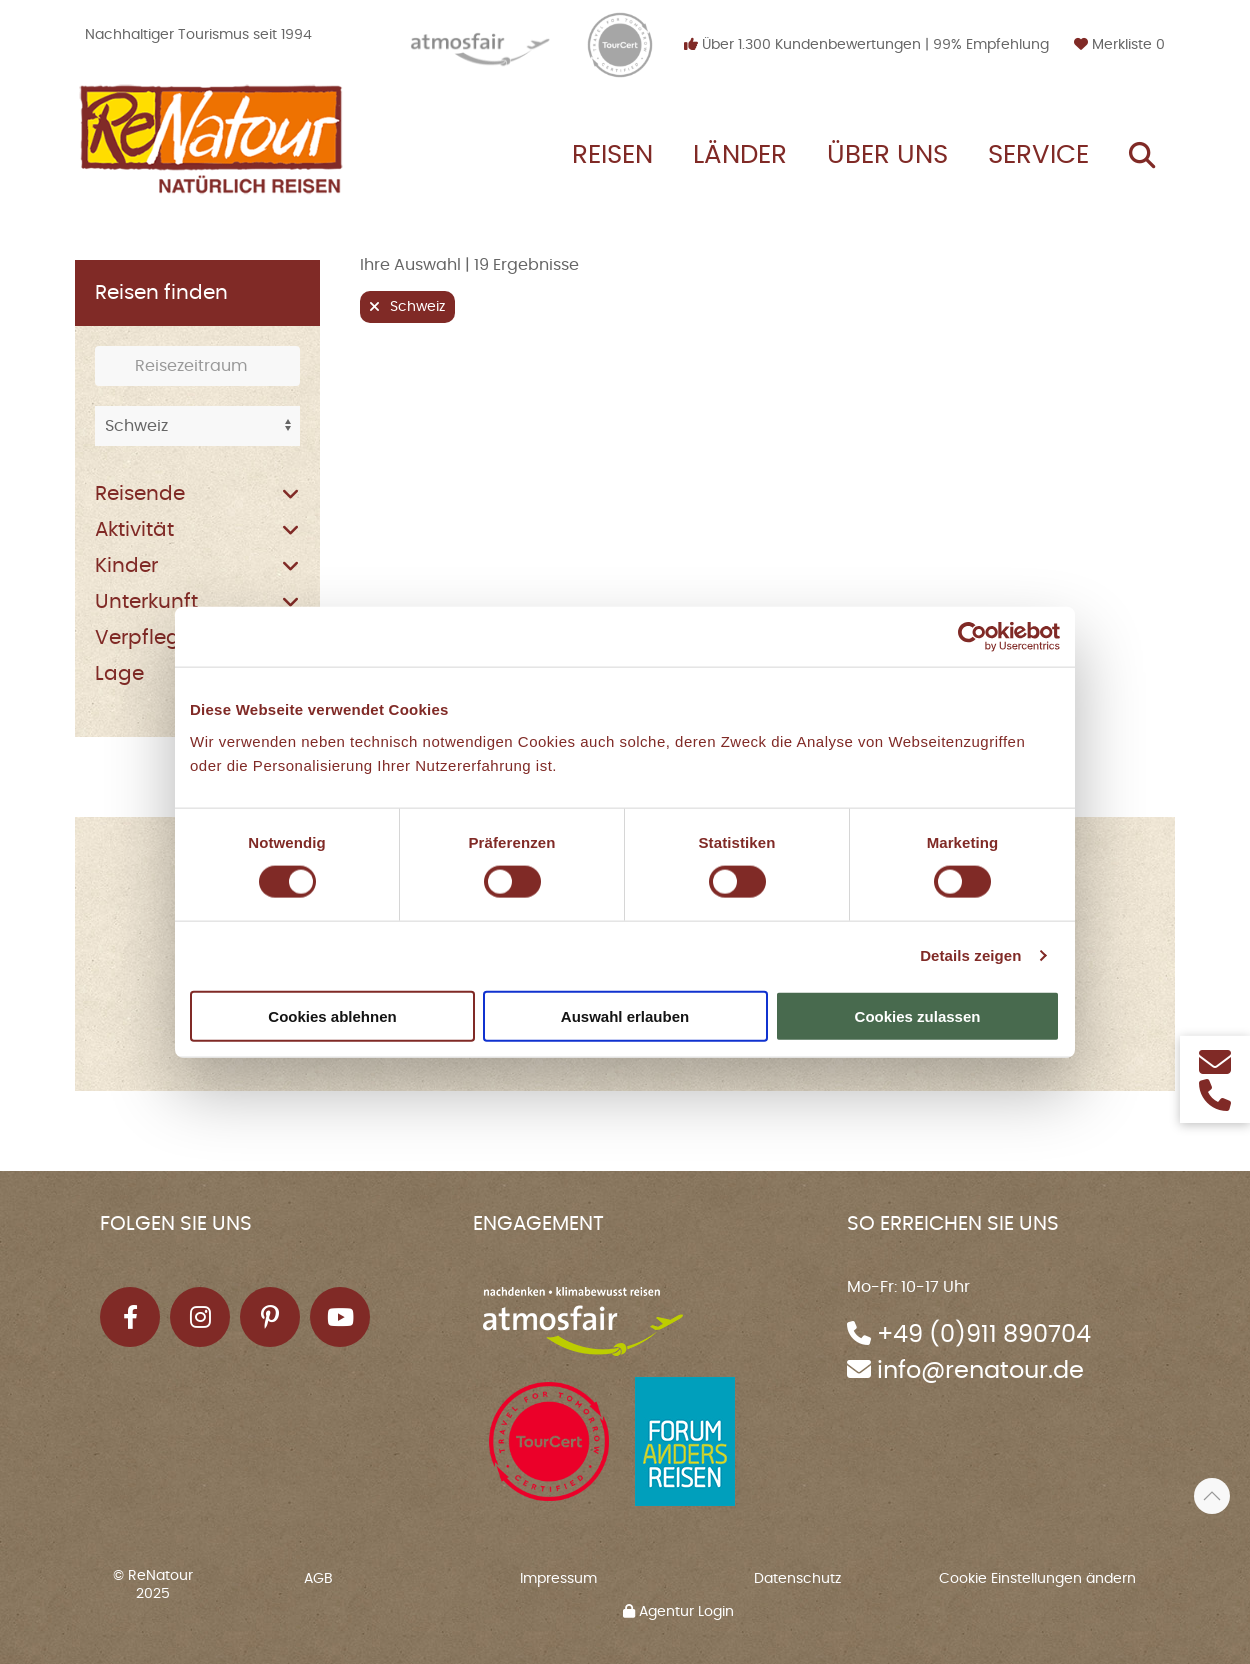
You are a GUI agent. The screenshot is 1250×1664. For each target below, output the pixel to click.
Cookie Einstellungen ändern (1037, 1579)
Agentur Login (678, 1612)
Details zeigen (970, 955)
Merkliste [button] (1119, 45)
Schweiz (417, 307)
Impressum (558, 1579)
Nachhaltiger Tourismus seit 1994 (198, 35)
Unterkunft (146, 602)
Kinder (126, 566)
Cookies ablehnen (332, 1015)
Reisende (140, 494)
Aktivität (134, 530)
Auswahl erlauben (625, 1015)
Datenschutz (797, 1579)
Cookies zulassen (918, 1015)
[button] (1212, 1496)
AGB (318, 1579)
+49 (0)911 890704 (984, 1335)
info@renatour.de (980, 1371)
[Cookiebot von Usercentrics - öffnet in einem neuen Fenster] (972, 637)
